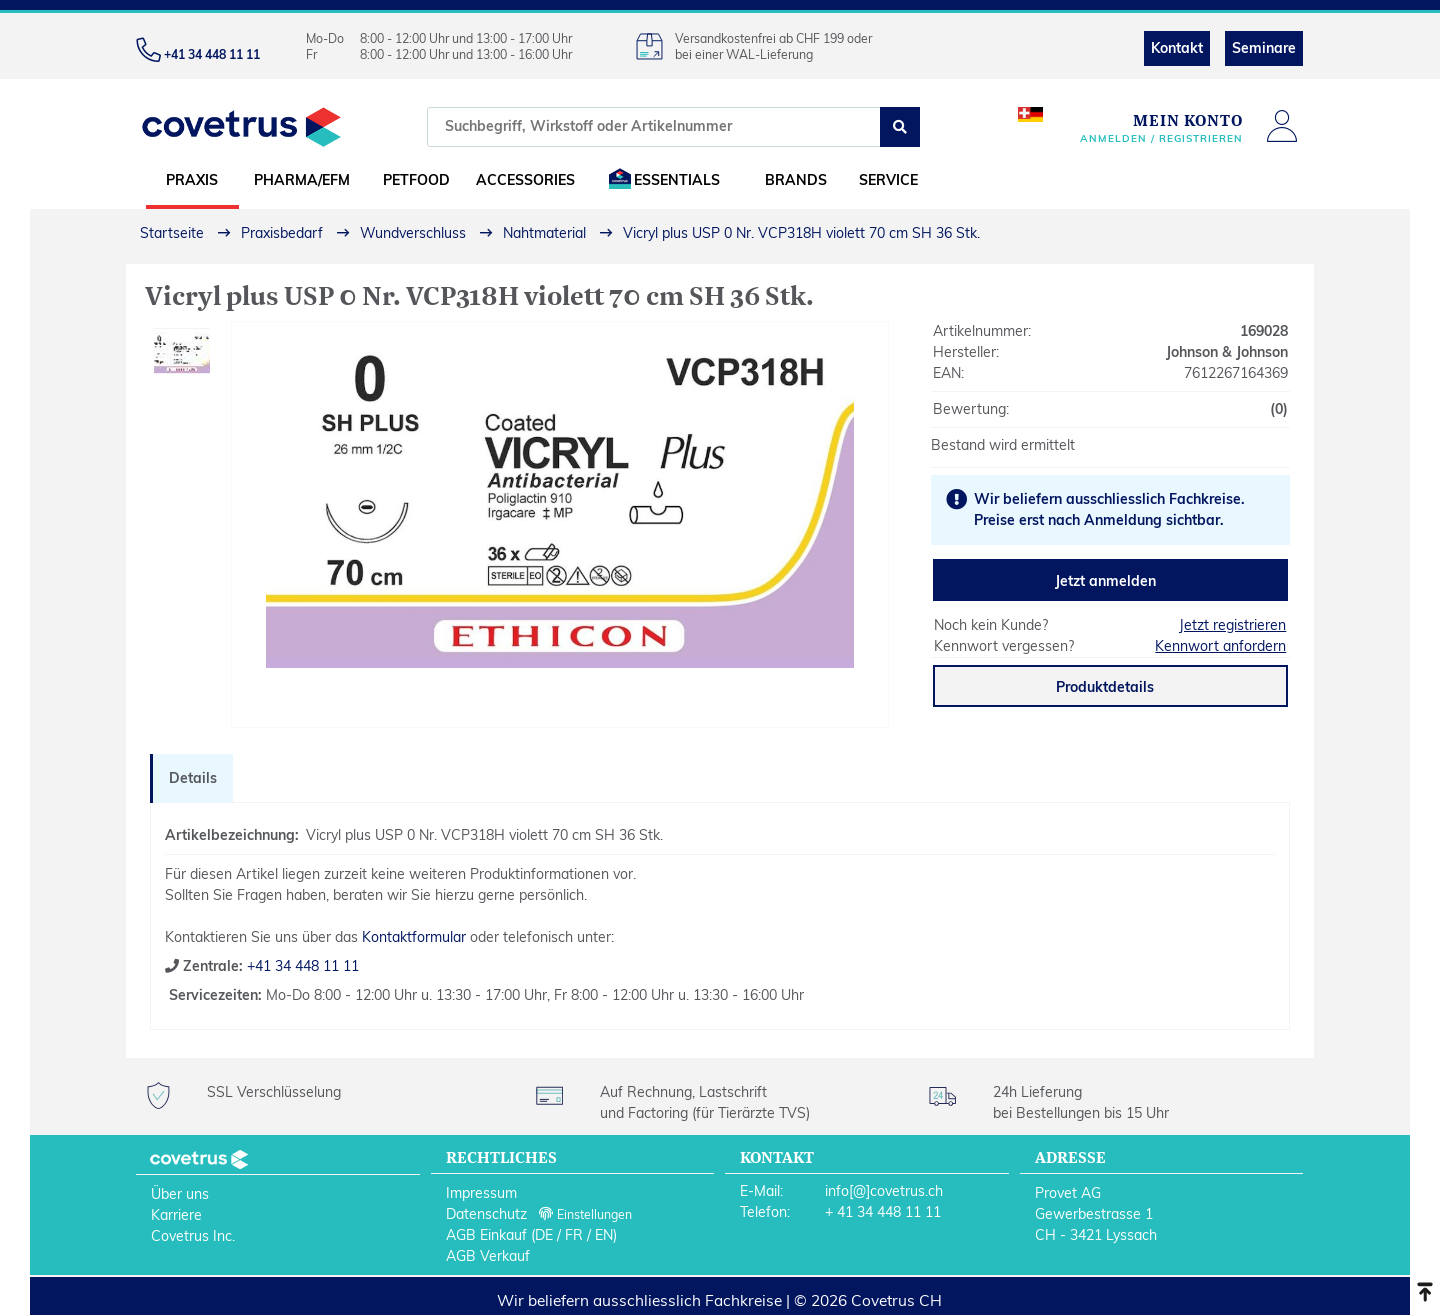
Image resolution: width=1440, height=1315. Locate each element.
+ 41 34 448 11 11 (883, 1212)
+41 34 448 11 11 (301, 966)
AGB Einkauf (486, 1235)
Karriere (176, 1215)
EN (604, 1235)
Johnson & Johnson (1227, 352)
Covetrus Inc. (193, 1236)
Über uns (180, 1194)
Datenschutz (486, 1214)
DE (544, 1235)
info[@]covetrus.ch (884, 1191)
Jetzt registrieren (1232, 625)
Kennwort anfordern (1220, 646)
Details (193, 778)
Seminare (1264, 48)
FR (574, 1235)
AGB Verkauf (488, 1256)
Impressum (481, 1193)
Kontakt (1177, 48)
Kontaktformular (414, 937)
